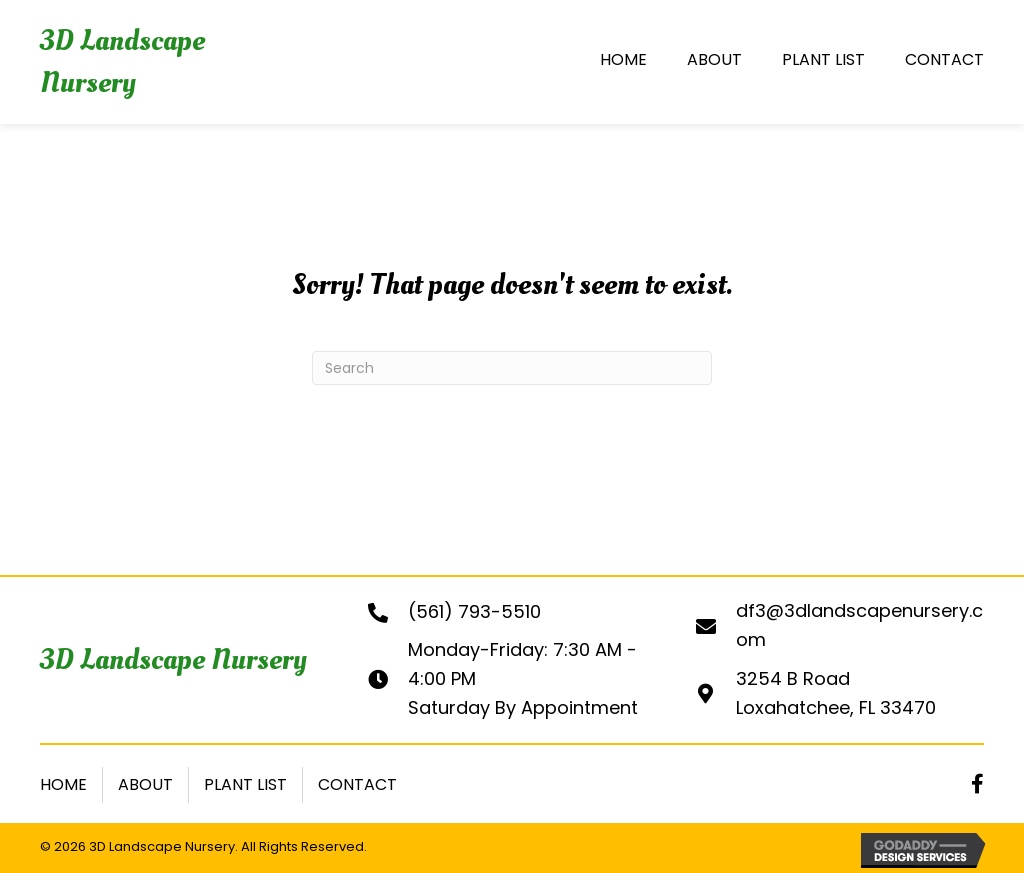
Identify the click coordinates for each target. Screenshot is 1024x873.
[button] (977, 784)
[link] (623, 62)
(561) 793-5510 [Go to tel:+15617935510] (474, 611)
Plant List (245, 784)
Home (63, 784)
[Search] (512, 368)
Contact (357, 784)
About (145, 784)
